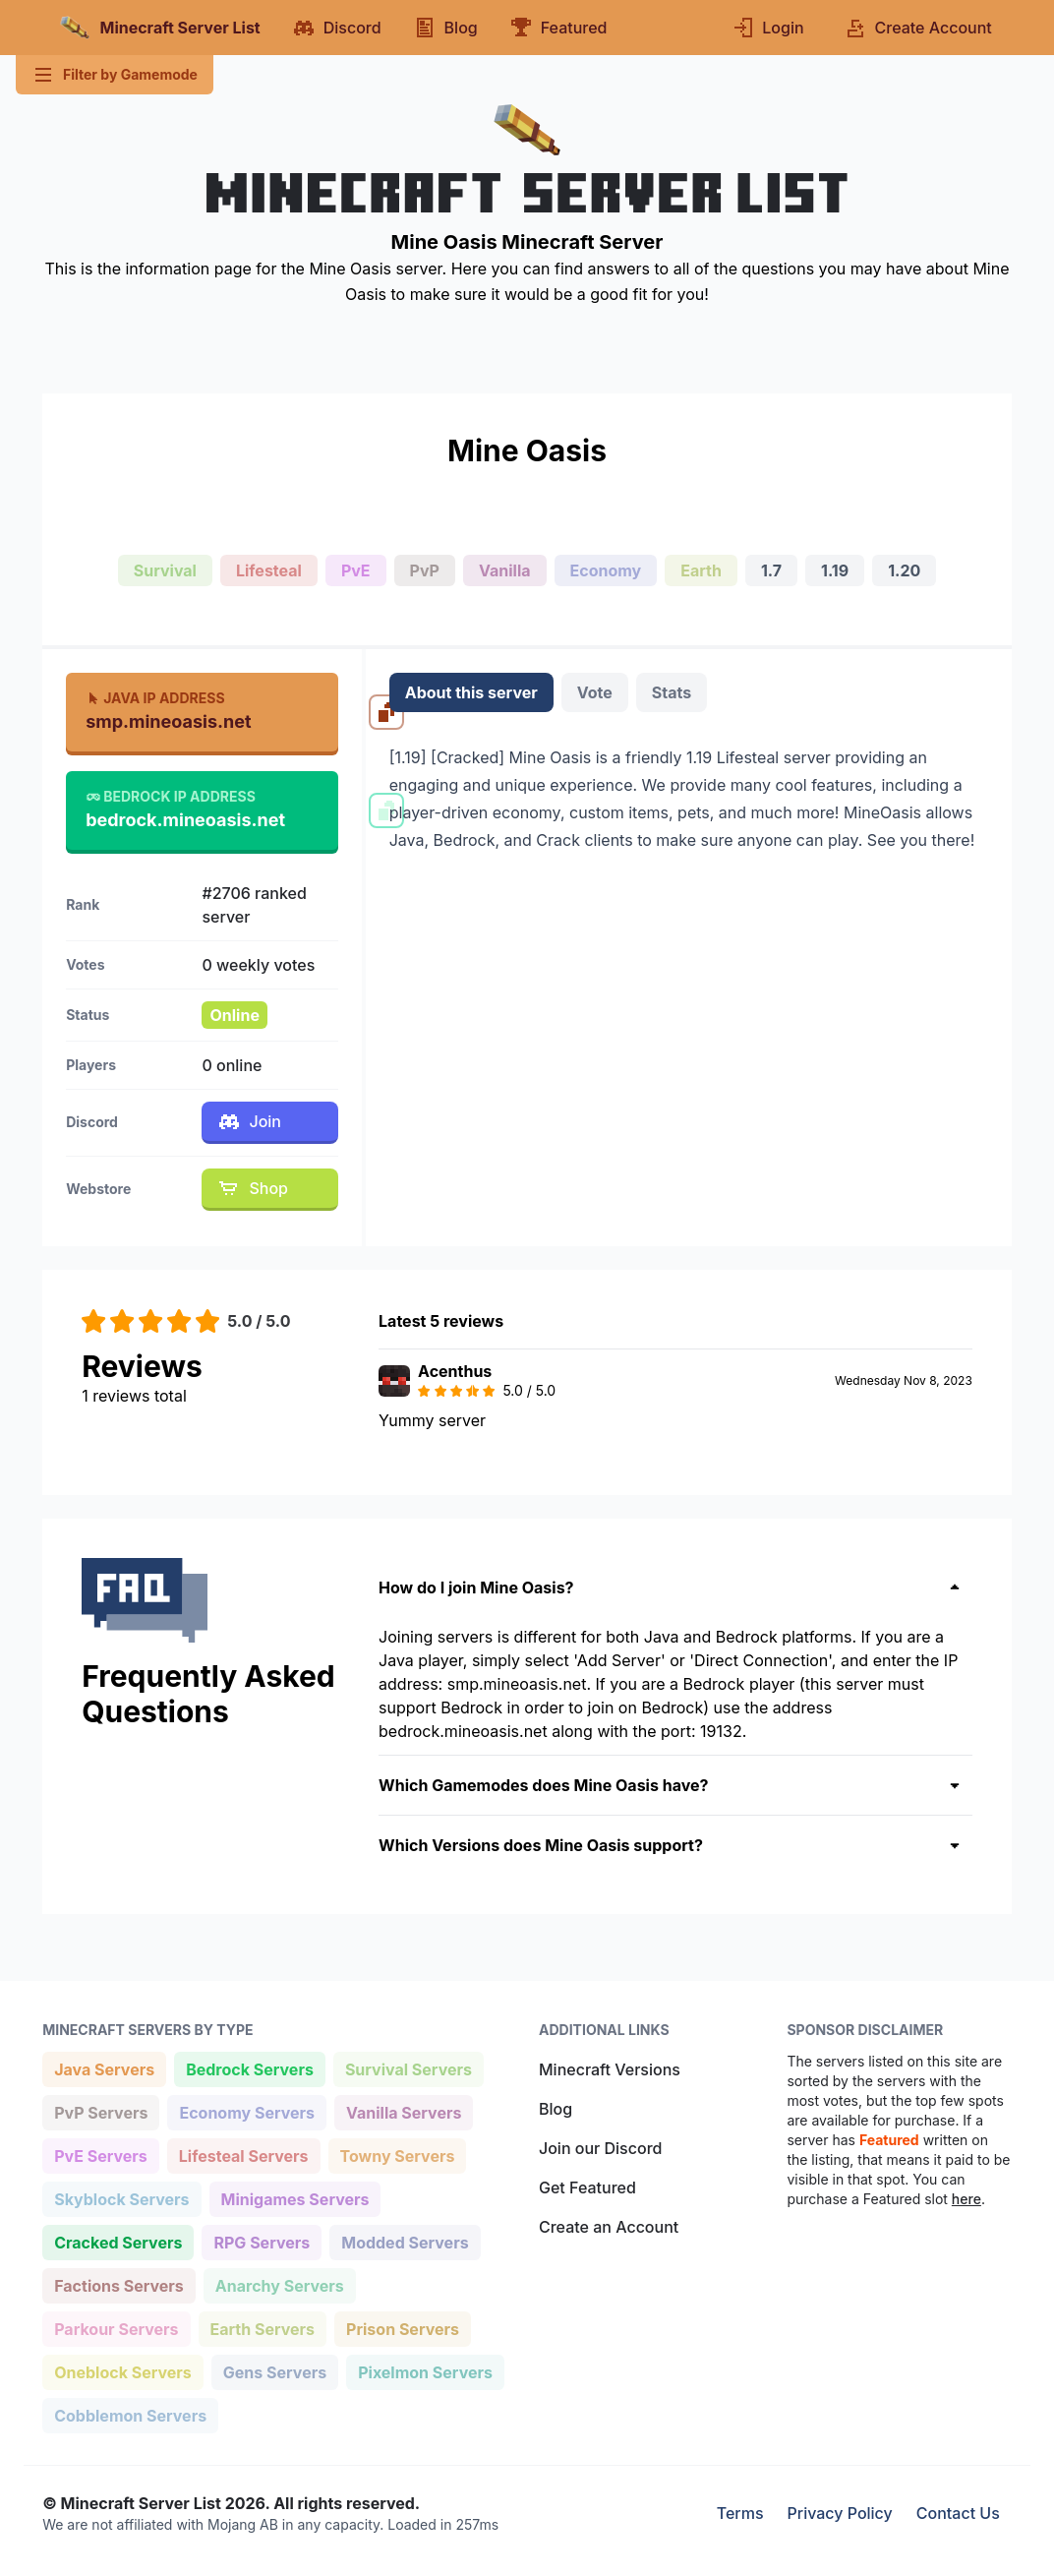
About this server (471, 692)
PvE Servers (100, 2154)
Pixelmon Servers (425, 2371)
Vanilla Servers (403, 2111)
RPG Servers (261, 2241)
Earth (701, 570)
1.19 (835, 570)
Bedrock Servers (249, 2068)
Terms (740, 2513)
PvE (356, 570)
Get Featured (587, 2187)
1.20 (904, 570)
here (966, 2198)
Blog (555, 2109)
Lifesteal (269, 570)
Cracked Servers (117, 2241)
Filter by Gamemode (114, 75)
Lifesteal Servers (243, 2154)
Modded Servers (404, 2241)
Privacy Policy (840, 2513)
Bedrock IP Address (171, 796)
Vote (595, 692)
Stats (671, 692)
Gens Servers (274, 2371)
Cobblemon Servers (129, 2414)
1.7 (771, 570)
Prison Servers (402, 2327)
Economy (606, 570)
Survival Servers (408, 2068)
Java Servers (103, 2068)
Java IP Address (155, 697)
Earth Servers (262, 2327)
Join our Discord (600, 2148)
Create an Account (608, 2227)
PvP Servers (100, 2111)
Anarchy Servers (279, 2284)
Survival (165, 570)
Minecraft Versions (609, 2069)
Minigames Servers (295, 2198)
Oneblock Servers (122, 2371)
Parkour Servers (115, 2327)
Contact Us (958, 2513)
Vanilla (505, 570)
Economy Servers (246, 2111)
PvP (424, 570)
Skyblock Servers (121, 2198)
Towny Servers (397, 2154)
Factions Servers (118, 2284)
